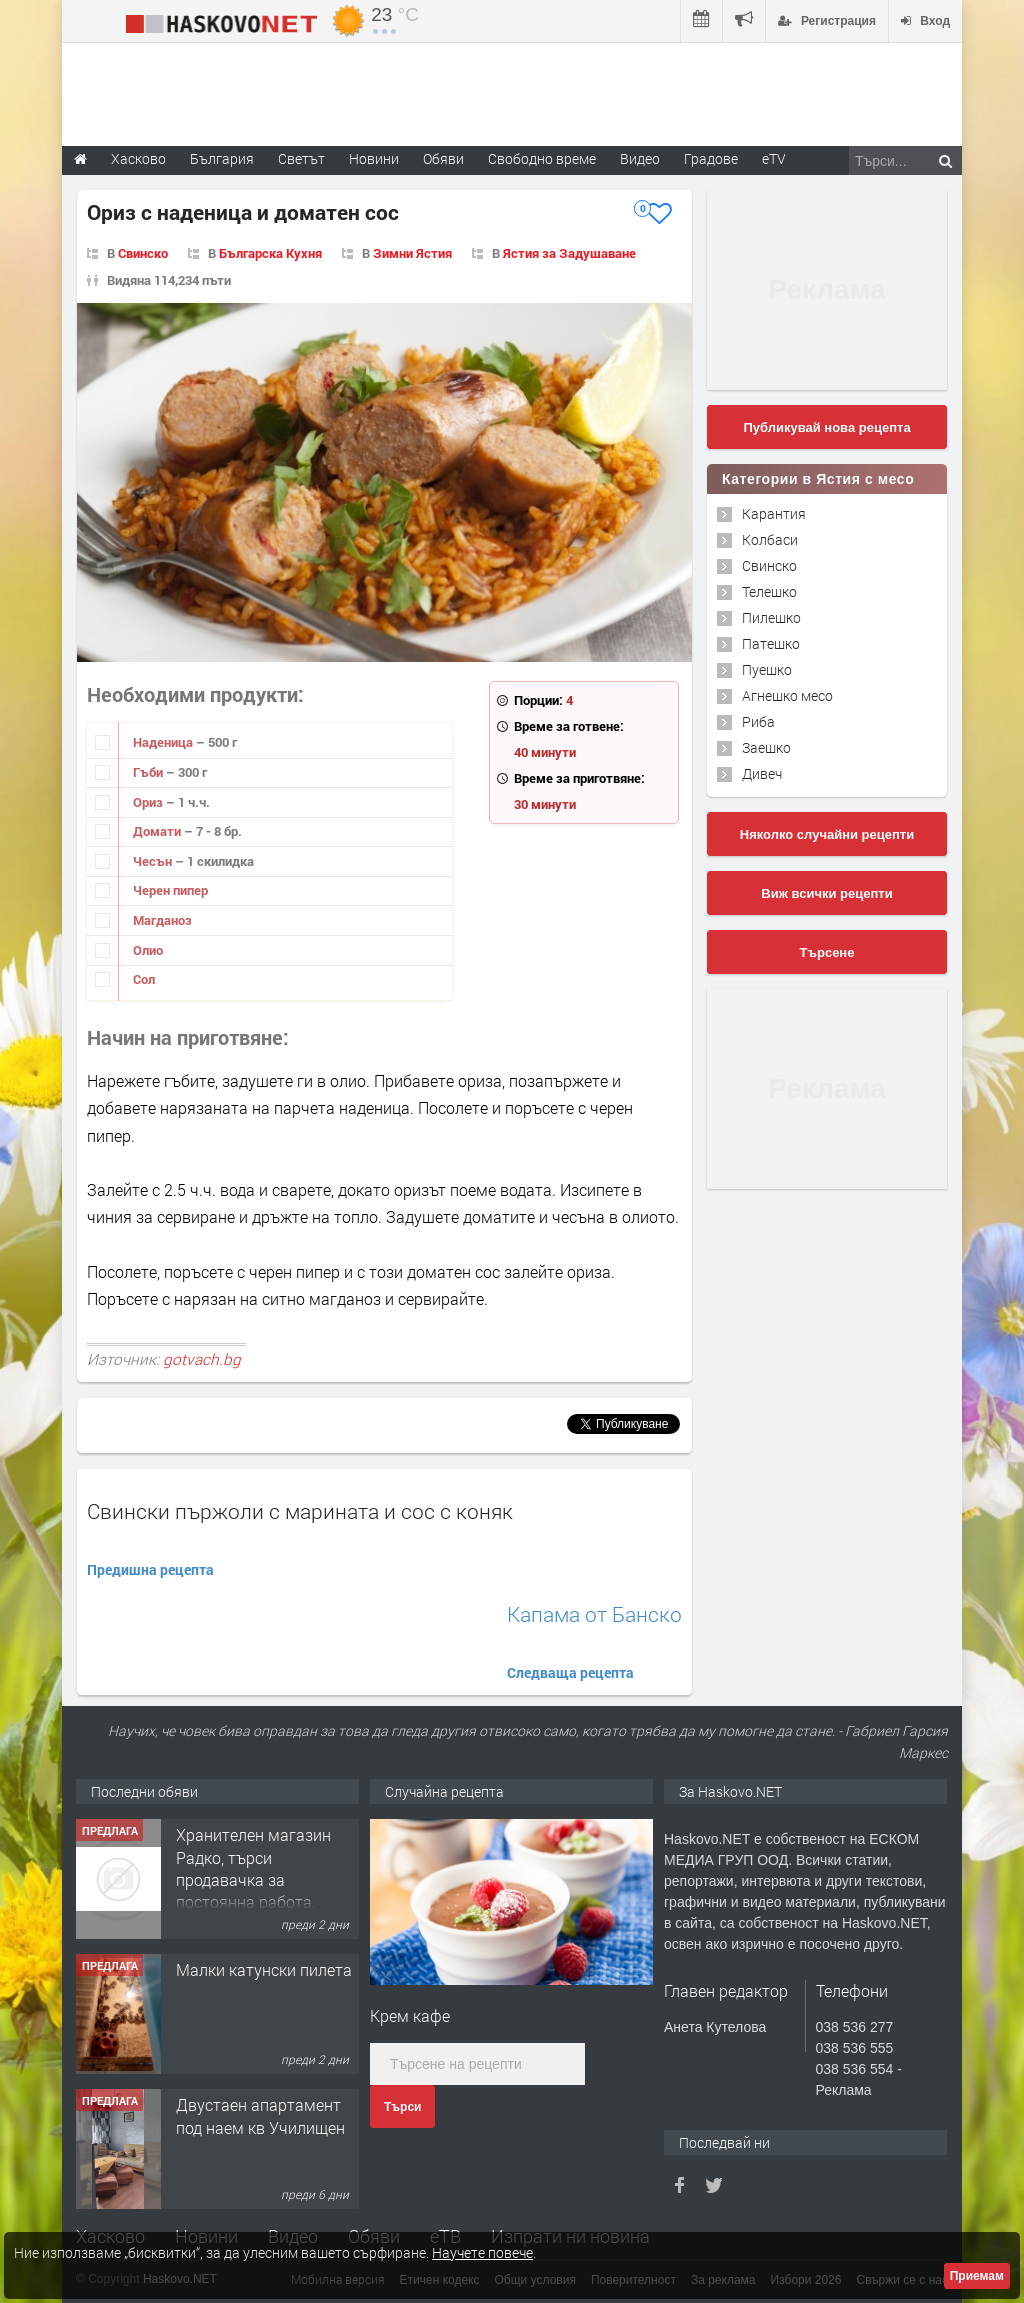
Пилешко (771, 617)
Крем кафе (410, 2015)
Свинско (143, 253)
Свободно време (542, 158)
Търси (402, 2107)
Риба (758, 721)
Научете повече (482, 2252)
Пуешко (767, 669)
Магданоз (162, 920)
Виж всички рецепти (826, 893)
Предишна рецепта (150, 1569)
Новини (374, 158)
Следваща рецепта (570, 1672)
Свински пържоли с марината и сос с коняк (300, 1511)
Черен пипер (170, 890)
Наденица (164, 742)
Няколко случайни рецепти (827, 834)
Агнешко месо (787, 695)
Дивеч (762, 773)
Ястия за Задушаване (569, 253)
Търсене (827, 952)
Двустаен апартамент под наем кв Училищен (260, 2115)
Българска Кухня (270, 253)
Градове (711, 158)
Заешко (766, 747)
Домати (158, 831)
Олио (148, 950)
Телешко (769, 591)
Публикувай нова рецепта (826, 427)
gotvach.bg (202, 1359)
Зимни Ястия (412, 253)
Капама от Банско (594, 1614)
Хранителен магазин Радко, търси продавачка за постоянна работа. (253, 1868)
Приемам (977, 2276)
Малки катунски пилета (264, 1969)
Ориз (149, 802)
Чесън (154, 861)
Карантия (774, 513)
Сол (144, 979)
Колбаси (770, 539)
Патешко (771, 643)
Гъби (149, 772)
